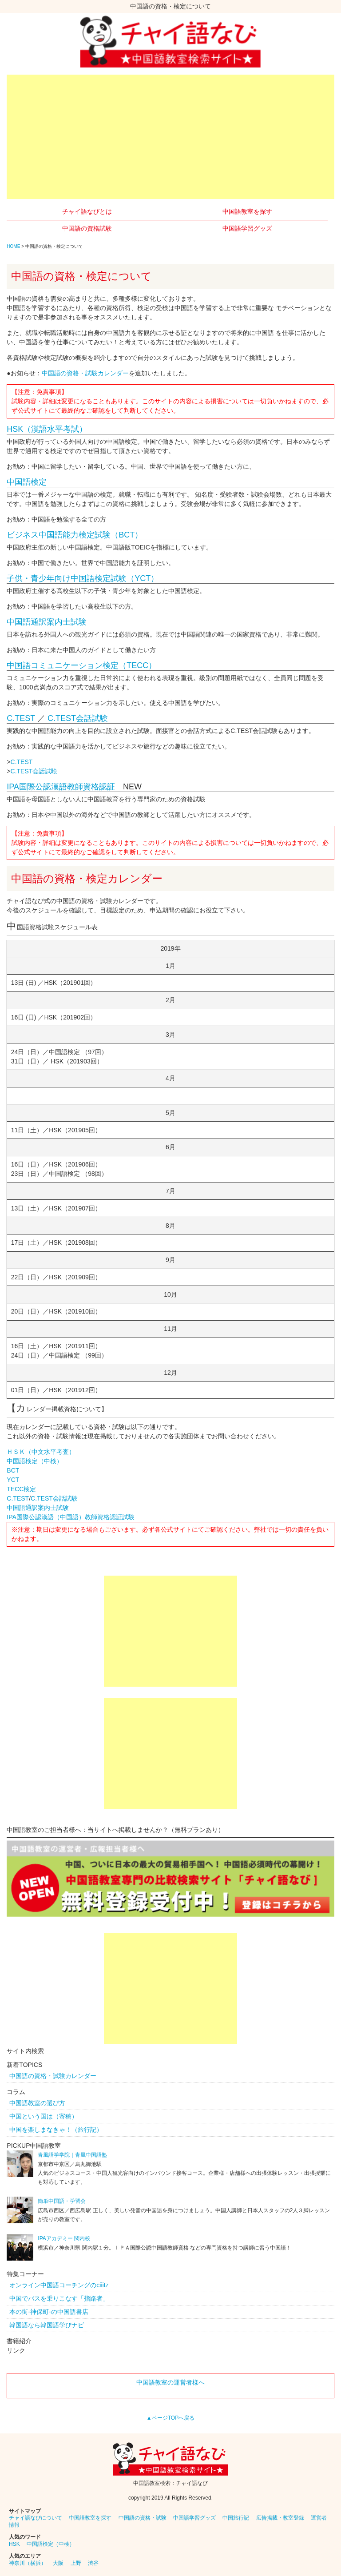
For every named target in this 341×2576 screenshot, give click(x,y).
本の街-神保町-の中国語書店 (48, 2311)
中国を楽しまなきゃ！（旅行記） (56, 2129)
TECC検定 (21, 1489)
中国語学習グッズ (247, 228)
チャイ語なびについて (35, 2518)
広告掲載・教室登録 (280, 2518)
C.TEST (21, 718)
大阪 (58, 2563)
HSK (14, 2544)
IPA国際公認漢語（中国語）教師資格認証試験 (71, 1517)
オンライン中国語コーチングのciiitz (58, 2285)
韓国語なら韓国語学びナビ (46, 2325)
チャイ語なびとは (87, 211)
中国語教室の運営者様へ (170, 2382)
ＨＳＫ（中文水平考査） (41, 1451)
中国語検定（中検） (35, 1461)
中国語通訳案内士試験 (47, 621)
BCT (13, 1470)
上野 (76, 2563)
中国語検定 (27, 482)
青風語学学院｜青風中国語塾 (72, 2155)
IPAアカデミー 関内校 (64, 2238)
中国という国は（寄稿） (43, 2116)
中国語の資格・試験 (143, 2518)
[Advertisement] (170, 137)
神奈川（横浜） (27, 2563)
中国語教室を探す (247, 211)
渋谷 (93, 2563)
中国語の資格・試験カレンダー (85, 373)
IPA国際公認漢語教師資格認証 (61, 786)
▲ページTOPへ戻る (170, 2418)
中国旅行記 (235, 2518)
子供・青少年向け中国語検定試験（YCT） (83, 578)
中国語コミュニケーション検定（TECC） (81, 665)
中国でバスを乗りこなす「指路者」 (59, 2298)
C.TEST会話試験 (78, 718)
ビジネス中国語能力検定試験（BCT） (75, 534)
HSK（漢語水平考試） (47, 429)
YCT (13, 1479)
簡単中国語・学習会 (62, 2201)
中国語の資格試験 (87, 228)
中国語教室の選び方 (37, 2102)
